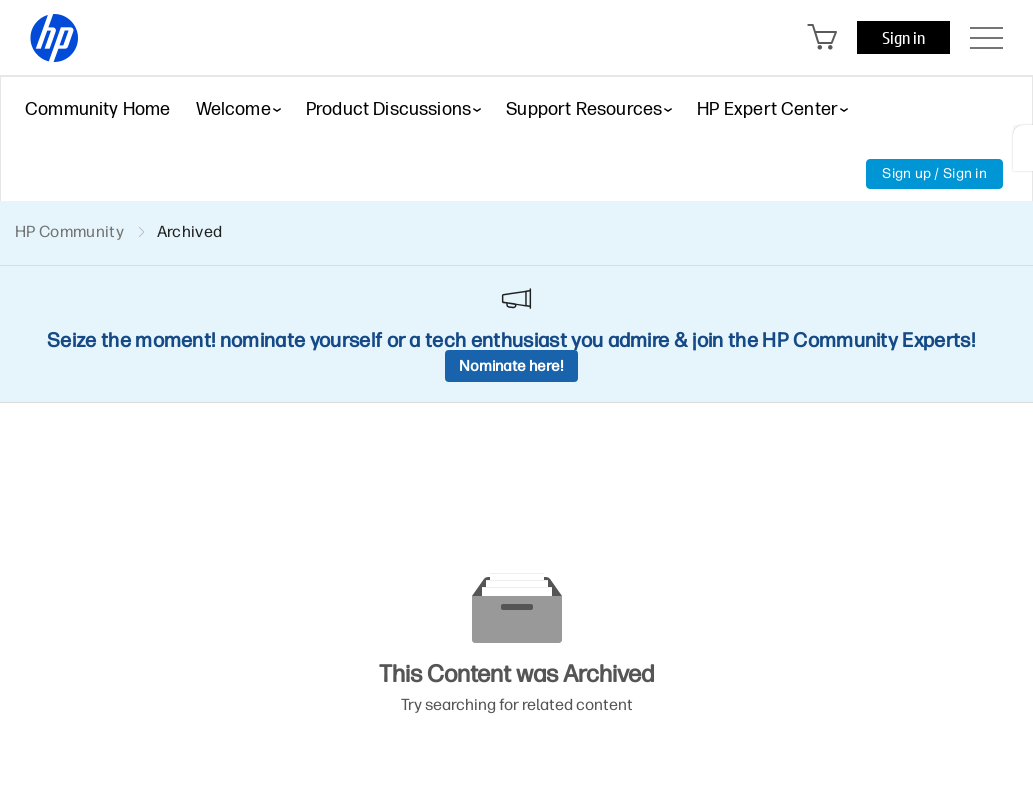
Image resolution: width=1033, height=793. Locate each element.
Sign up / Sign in (934, 173)
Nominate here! (511, 366)
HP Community (69, 231)
